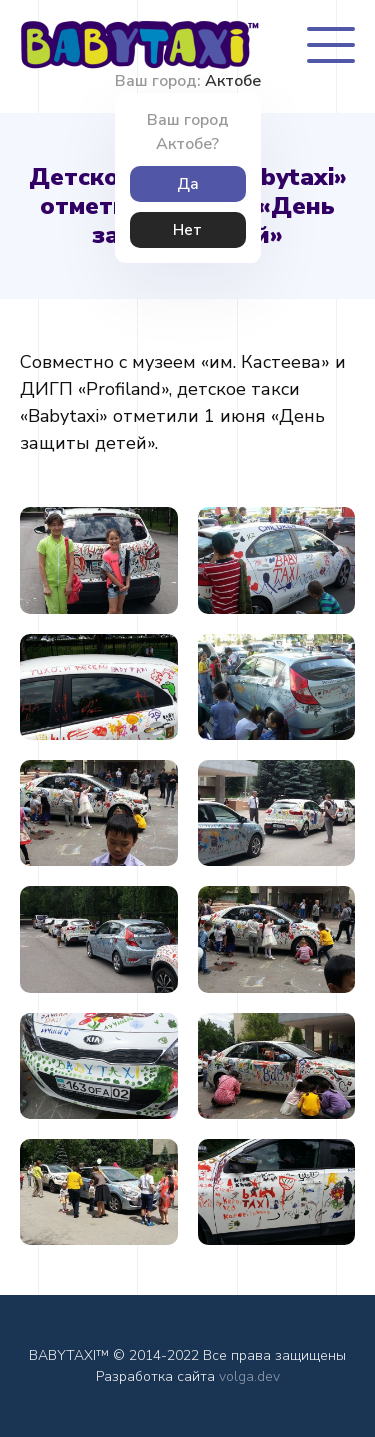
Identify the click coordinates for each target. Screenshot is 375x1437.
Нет (187, 230)
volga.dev (249, 1376)
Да (188, 184)
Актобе (233, 81)
